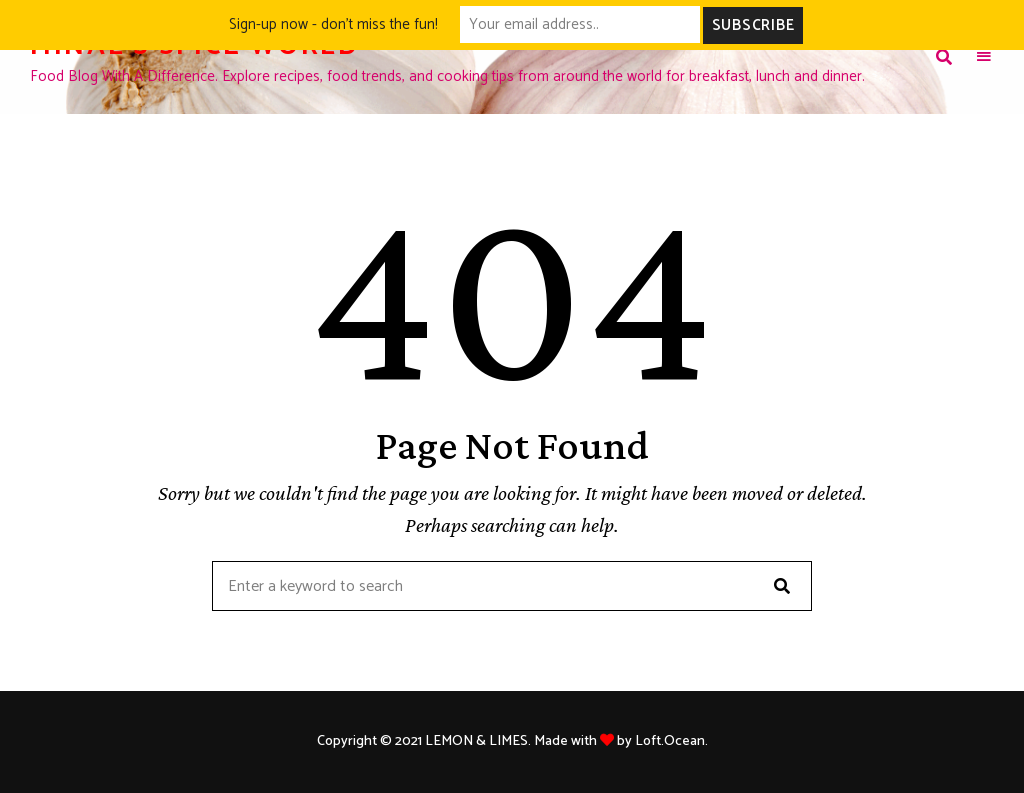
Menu (984, 57)
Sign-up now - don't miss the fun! (333, 24)
